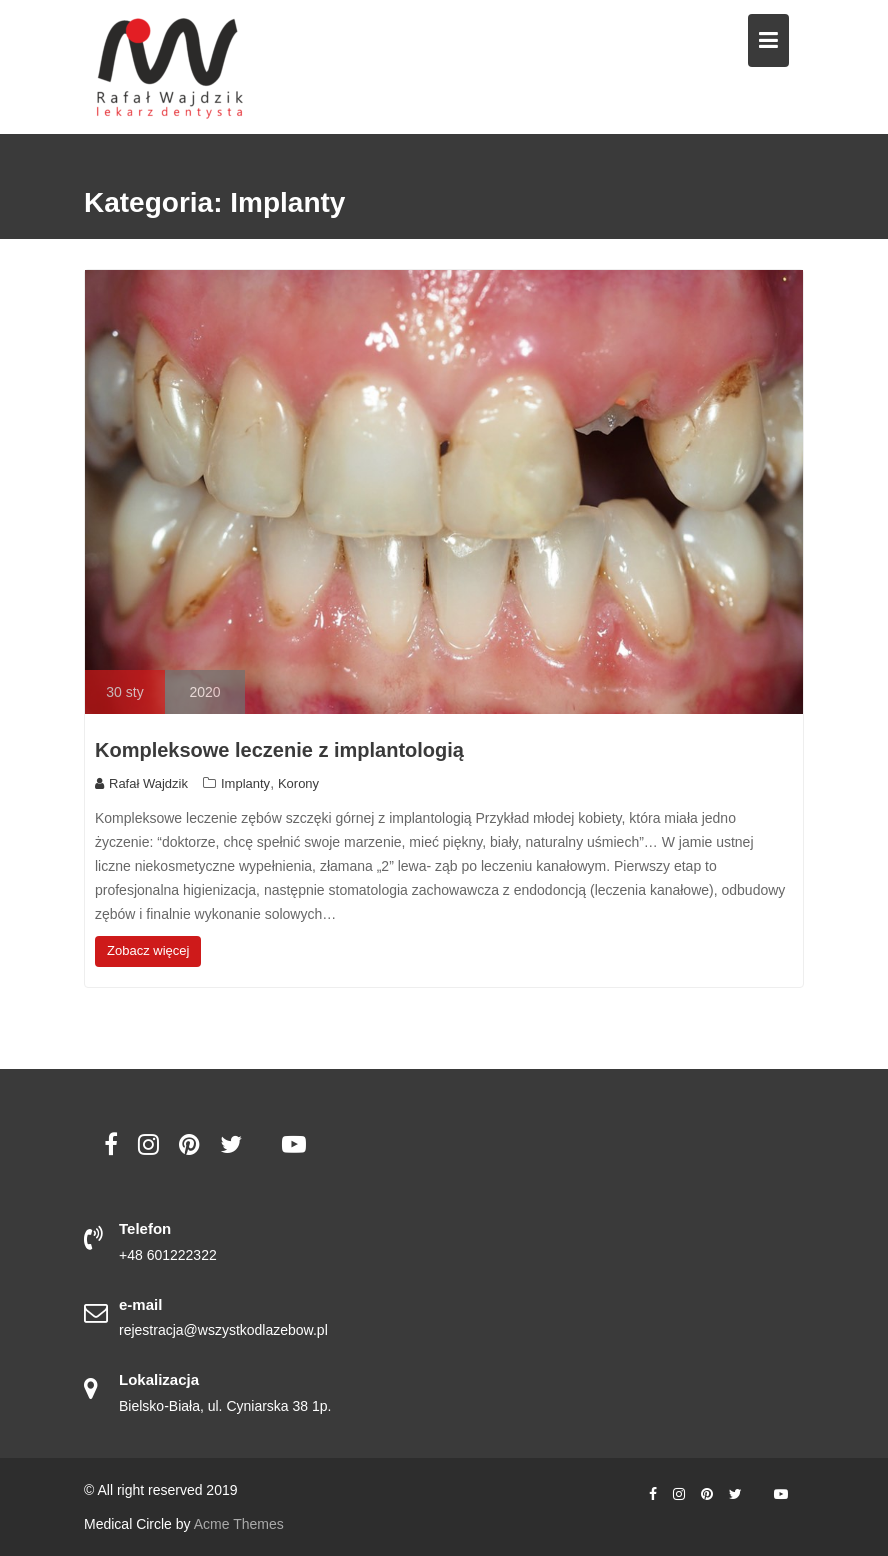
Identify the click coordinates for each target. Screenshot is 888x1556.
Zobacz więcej (148, 950)
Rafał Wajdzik (141, 783)
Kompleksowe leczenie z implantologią (279, 750)
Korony (298, 783)
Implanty (245, 783)
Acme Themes (239, 1524)
